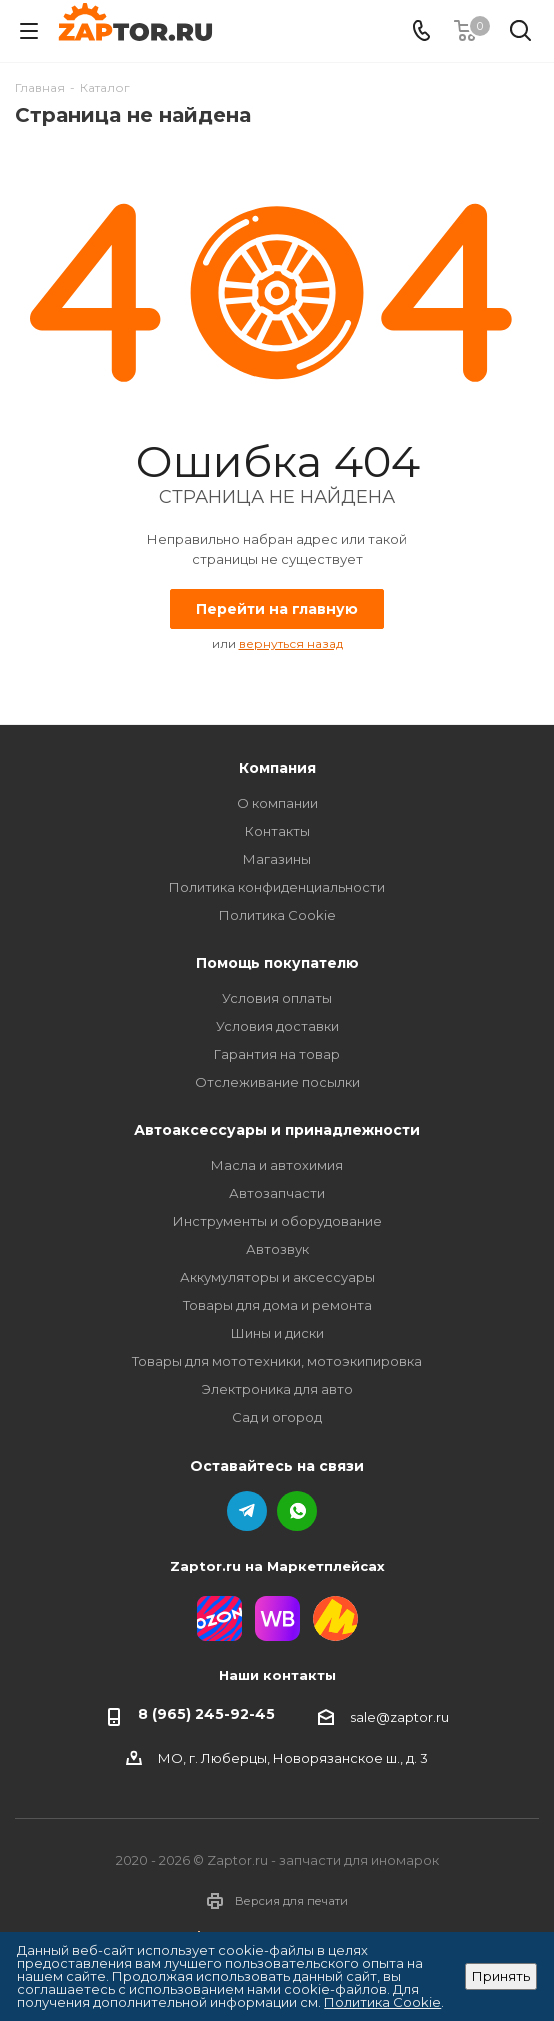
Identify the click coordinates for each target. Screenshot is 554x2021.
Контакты (277, 831)
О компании (277, 803)
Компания (277, 768)
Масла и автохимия (277, 1165)
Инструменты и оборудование (277, 1221)
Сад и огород (277, 1417)
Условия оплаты (277, 998)
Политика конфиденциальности (277, 887)
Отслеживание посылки (277, 1082)
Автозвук (277, 1249)
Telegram (247, 1511)
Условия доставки (277, 1026)
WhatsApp (297, 1511)
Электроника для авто (277, 1389)
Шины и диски (277, 1333)
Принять (501, 1976)
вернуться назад (291, 643)
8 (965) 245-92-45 (206, 1714)
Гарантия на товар (277, 1054)
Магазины (277, 859)
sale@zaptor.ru (399, 1716)
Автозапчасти (277, 1193)
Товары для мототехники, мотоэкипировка (277, 1361)
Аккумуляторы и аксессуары (277, 1277)
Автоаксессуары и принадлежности (277, 1130)
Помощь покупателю (277, 963)
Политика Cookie (277, 915)
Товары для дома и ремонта (277, 1305)
